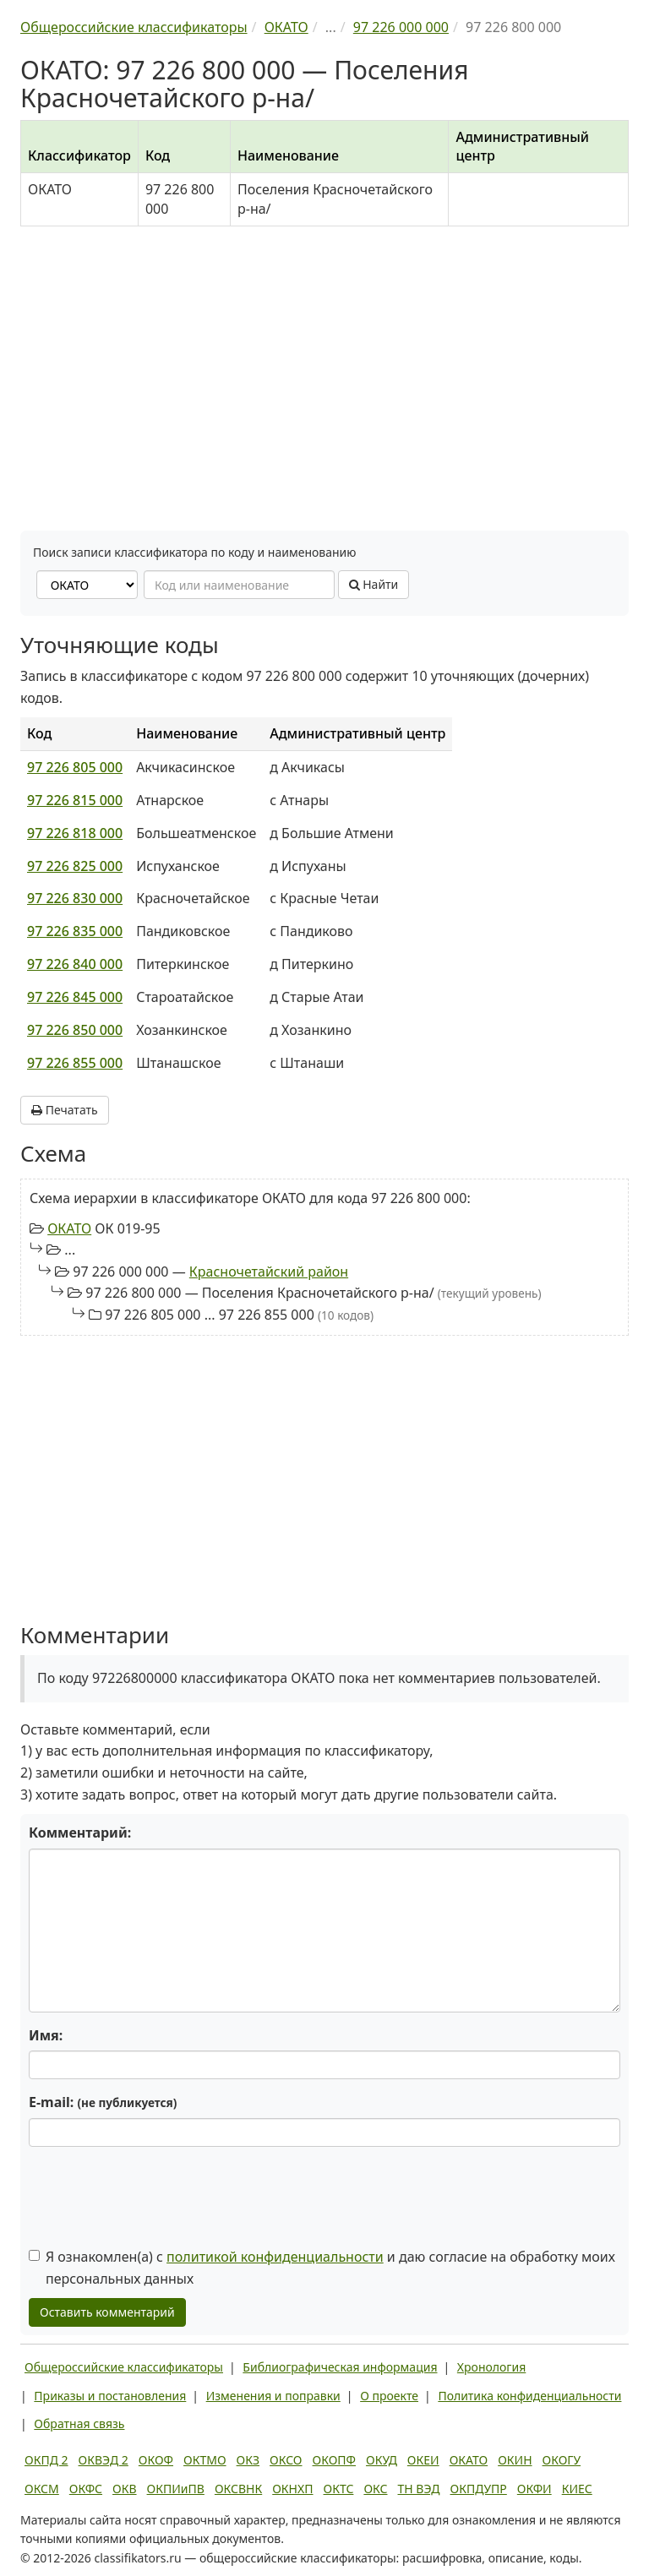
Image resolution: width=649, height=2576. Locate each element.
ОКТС (339, 2489)
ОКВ (124, 2489)
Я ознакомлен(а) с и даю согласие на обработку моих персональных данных (322, 2267)
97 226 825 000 (75, 866)
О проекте (389, 2396)
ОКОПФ (334, 2460)
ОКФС (85, 2489)
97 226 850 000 (75, 1030)
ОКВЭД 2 (103, 2460)
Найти (374, 584)
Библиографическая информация (340, 2367)
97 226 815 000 (75, 800)
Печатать (64, 1110)
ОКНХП (292, 2489)
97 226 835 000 (75, 931)
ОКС (375, 2489)
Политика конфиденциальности (529, 2396)
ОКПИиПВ (176, 2489)
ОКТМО (204, 2460)
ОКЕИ (423, 2460)
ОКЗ (248, 2460)
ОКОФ (156, 2460)
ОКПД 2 (46, 2460)
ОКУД (381, 2460)
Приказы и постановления (110, 2396)
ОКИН (515, 2460)
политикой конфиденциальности (275, 2256)
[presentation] (157, 2192)
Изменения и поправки (273, 2396)
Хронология (491, 2367)
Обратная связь (79, 2423)
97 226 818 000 (75, 833)
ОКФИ (534, 2489)
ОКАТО (69, 1228)
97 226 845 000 (75, 997)
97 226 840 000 (75, 964)
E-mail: (103, 2102)
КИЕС (577, 2489)
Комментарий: (80, 1832)
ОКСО (286, 2460)
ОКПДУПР (478, 2489)
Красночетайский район (268, 1271)
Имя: (46, 2035)
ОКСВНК (238, 2489)
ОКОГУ (562, 2460)
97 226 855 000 (75, 1063)
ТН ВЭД (419, 2489)
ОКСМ (42, 2489)
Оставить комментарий (107, 2312)
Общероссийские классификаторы (124, 2367)
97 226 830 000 (75, 898)
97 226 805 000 (75, 767)
